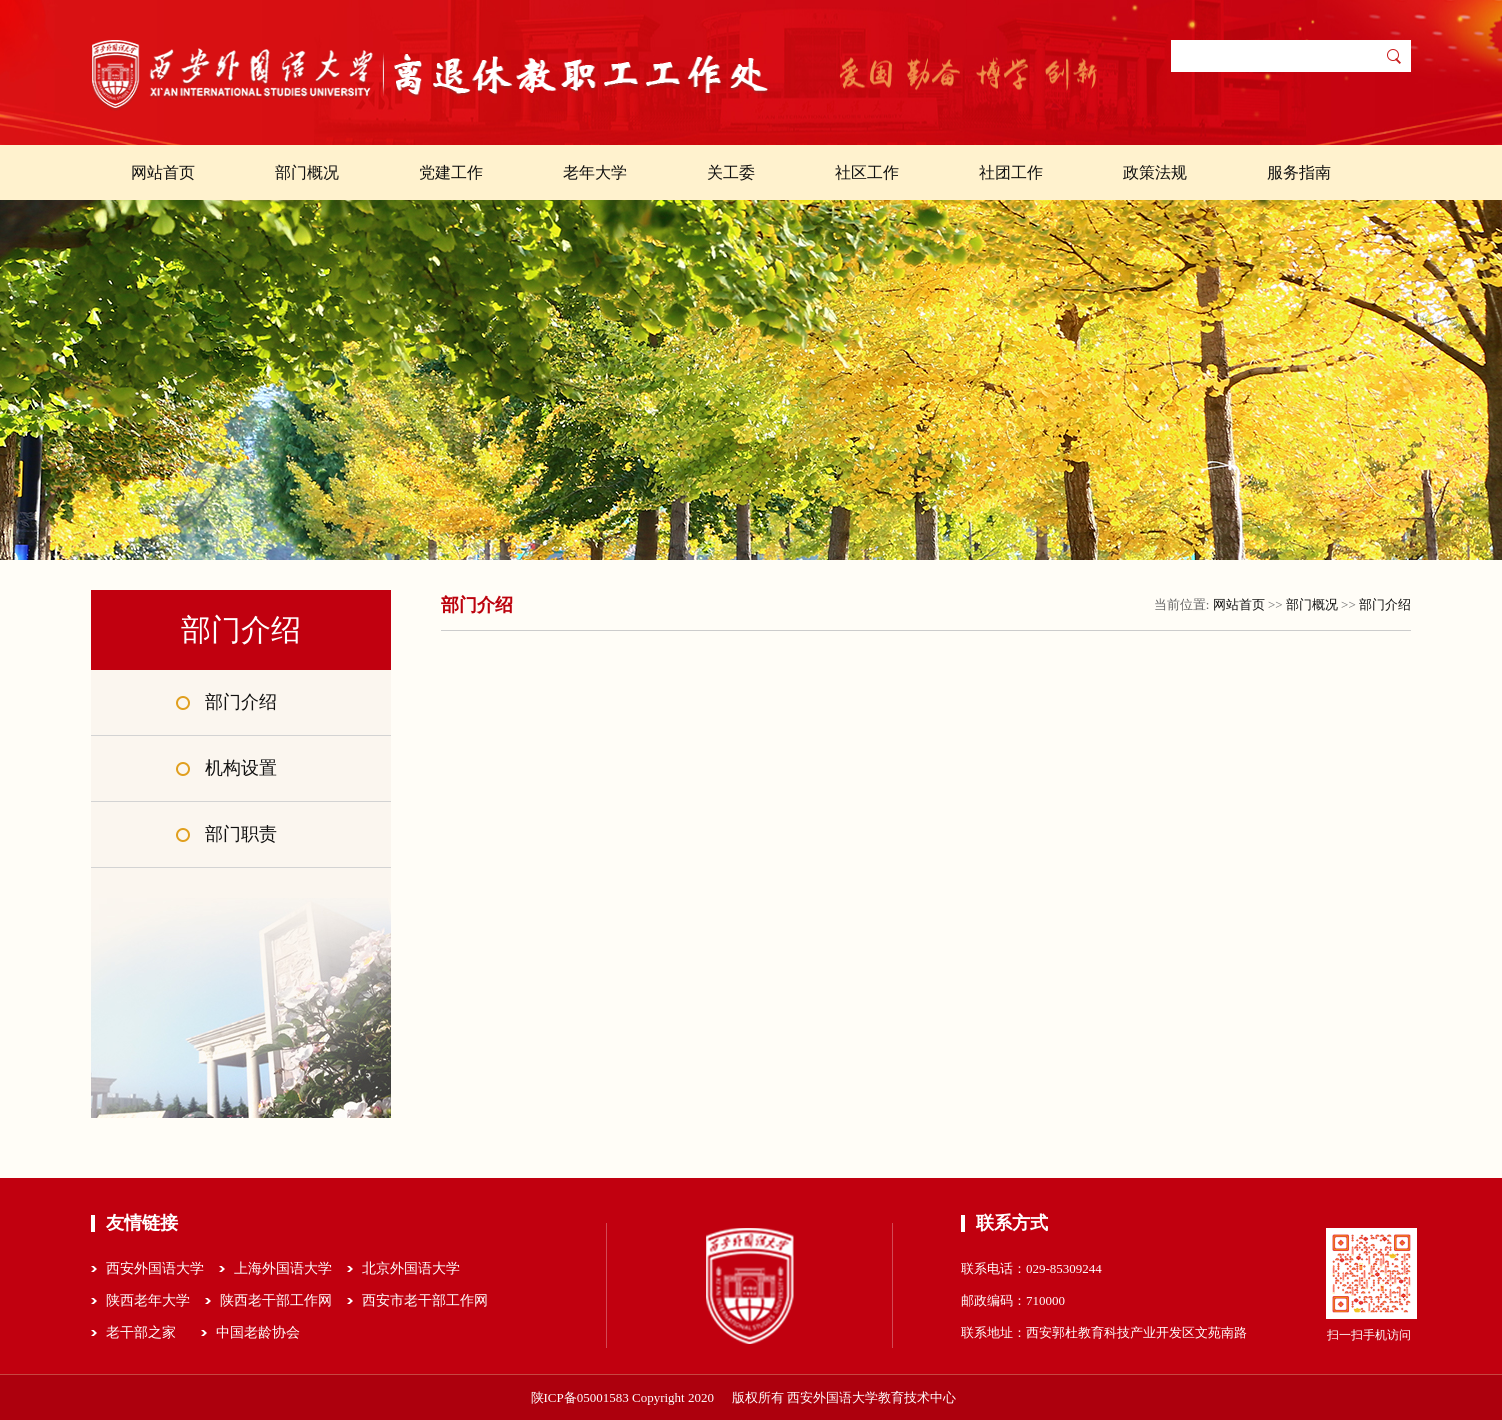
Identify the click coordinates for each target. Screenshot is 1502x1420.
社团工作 (1011, 172)
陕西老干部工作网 (276, 1300)
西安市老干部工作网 (425, 1300)
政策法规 (1155, 172)
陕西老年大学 (148, 1300)
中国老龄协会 (258, 1332)
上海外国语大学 (283, 1268)
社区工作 (867, 172)
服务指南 (1299, 172)
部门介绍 (241, 702)
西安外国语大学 (155, 1268)
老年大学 (595, 172)
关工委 (731, 172)
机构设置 (241, 768)
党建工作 (451, 172)
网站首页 (163, 172)
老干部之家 (141, 1332)
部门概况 (307, 172)
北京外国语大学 (411, 1268)
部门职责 (241, 834)
